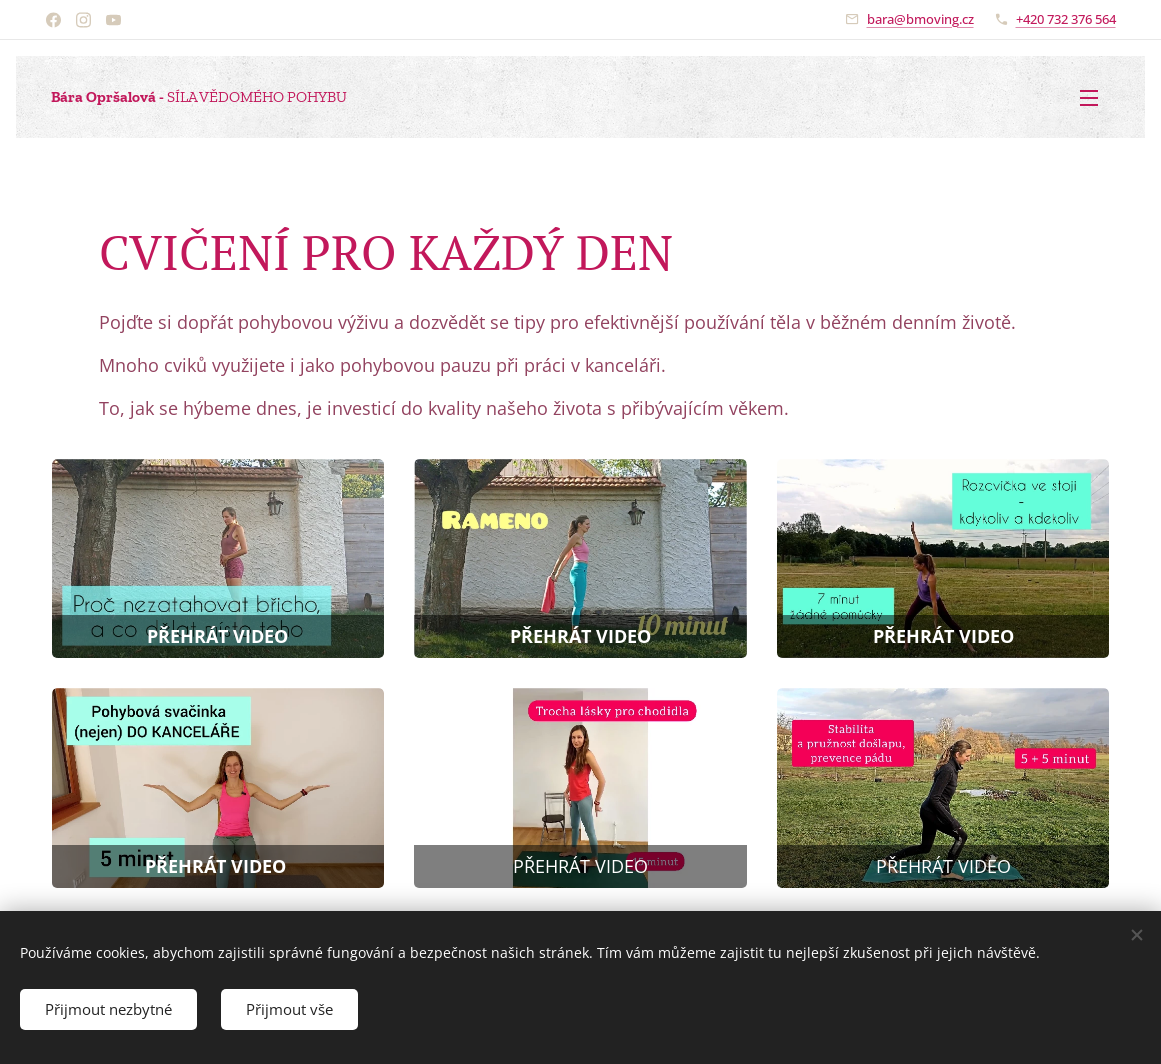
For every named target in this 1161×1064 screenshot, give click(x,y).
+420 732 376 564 (1066, 19)
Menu (1089, 98)
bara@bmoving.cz (920, 19)
